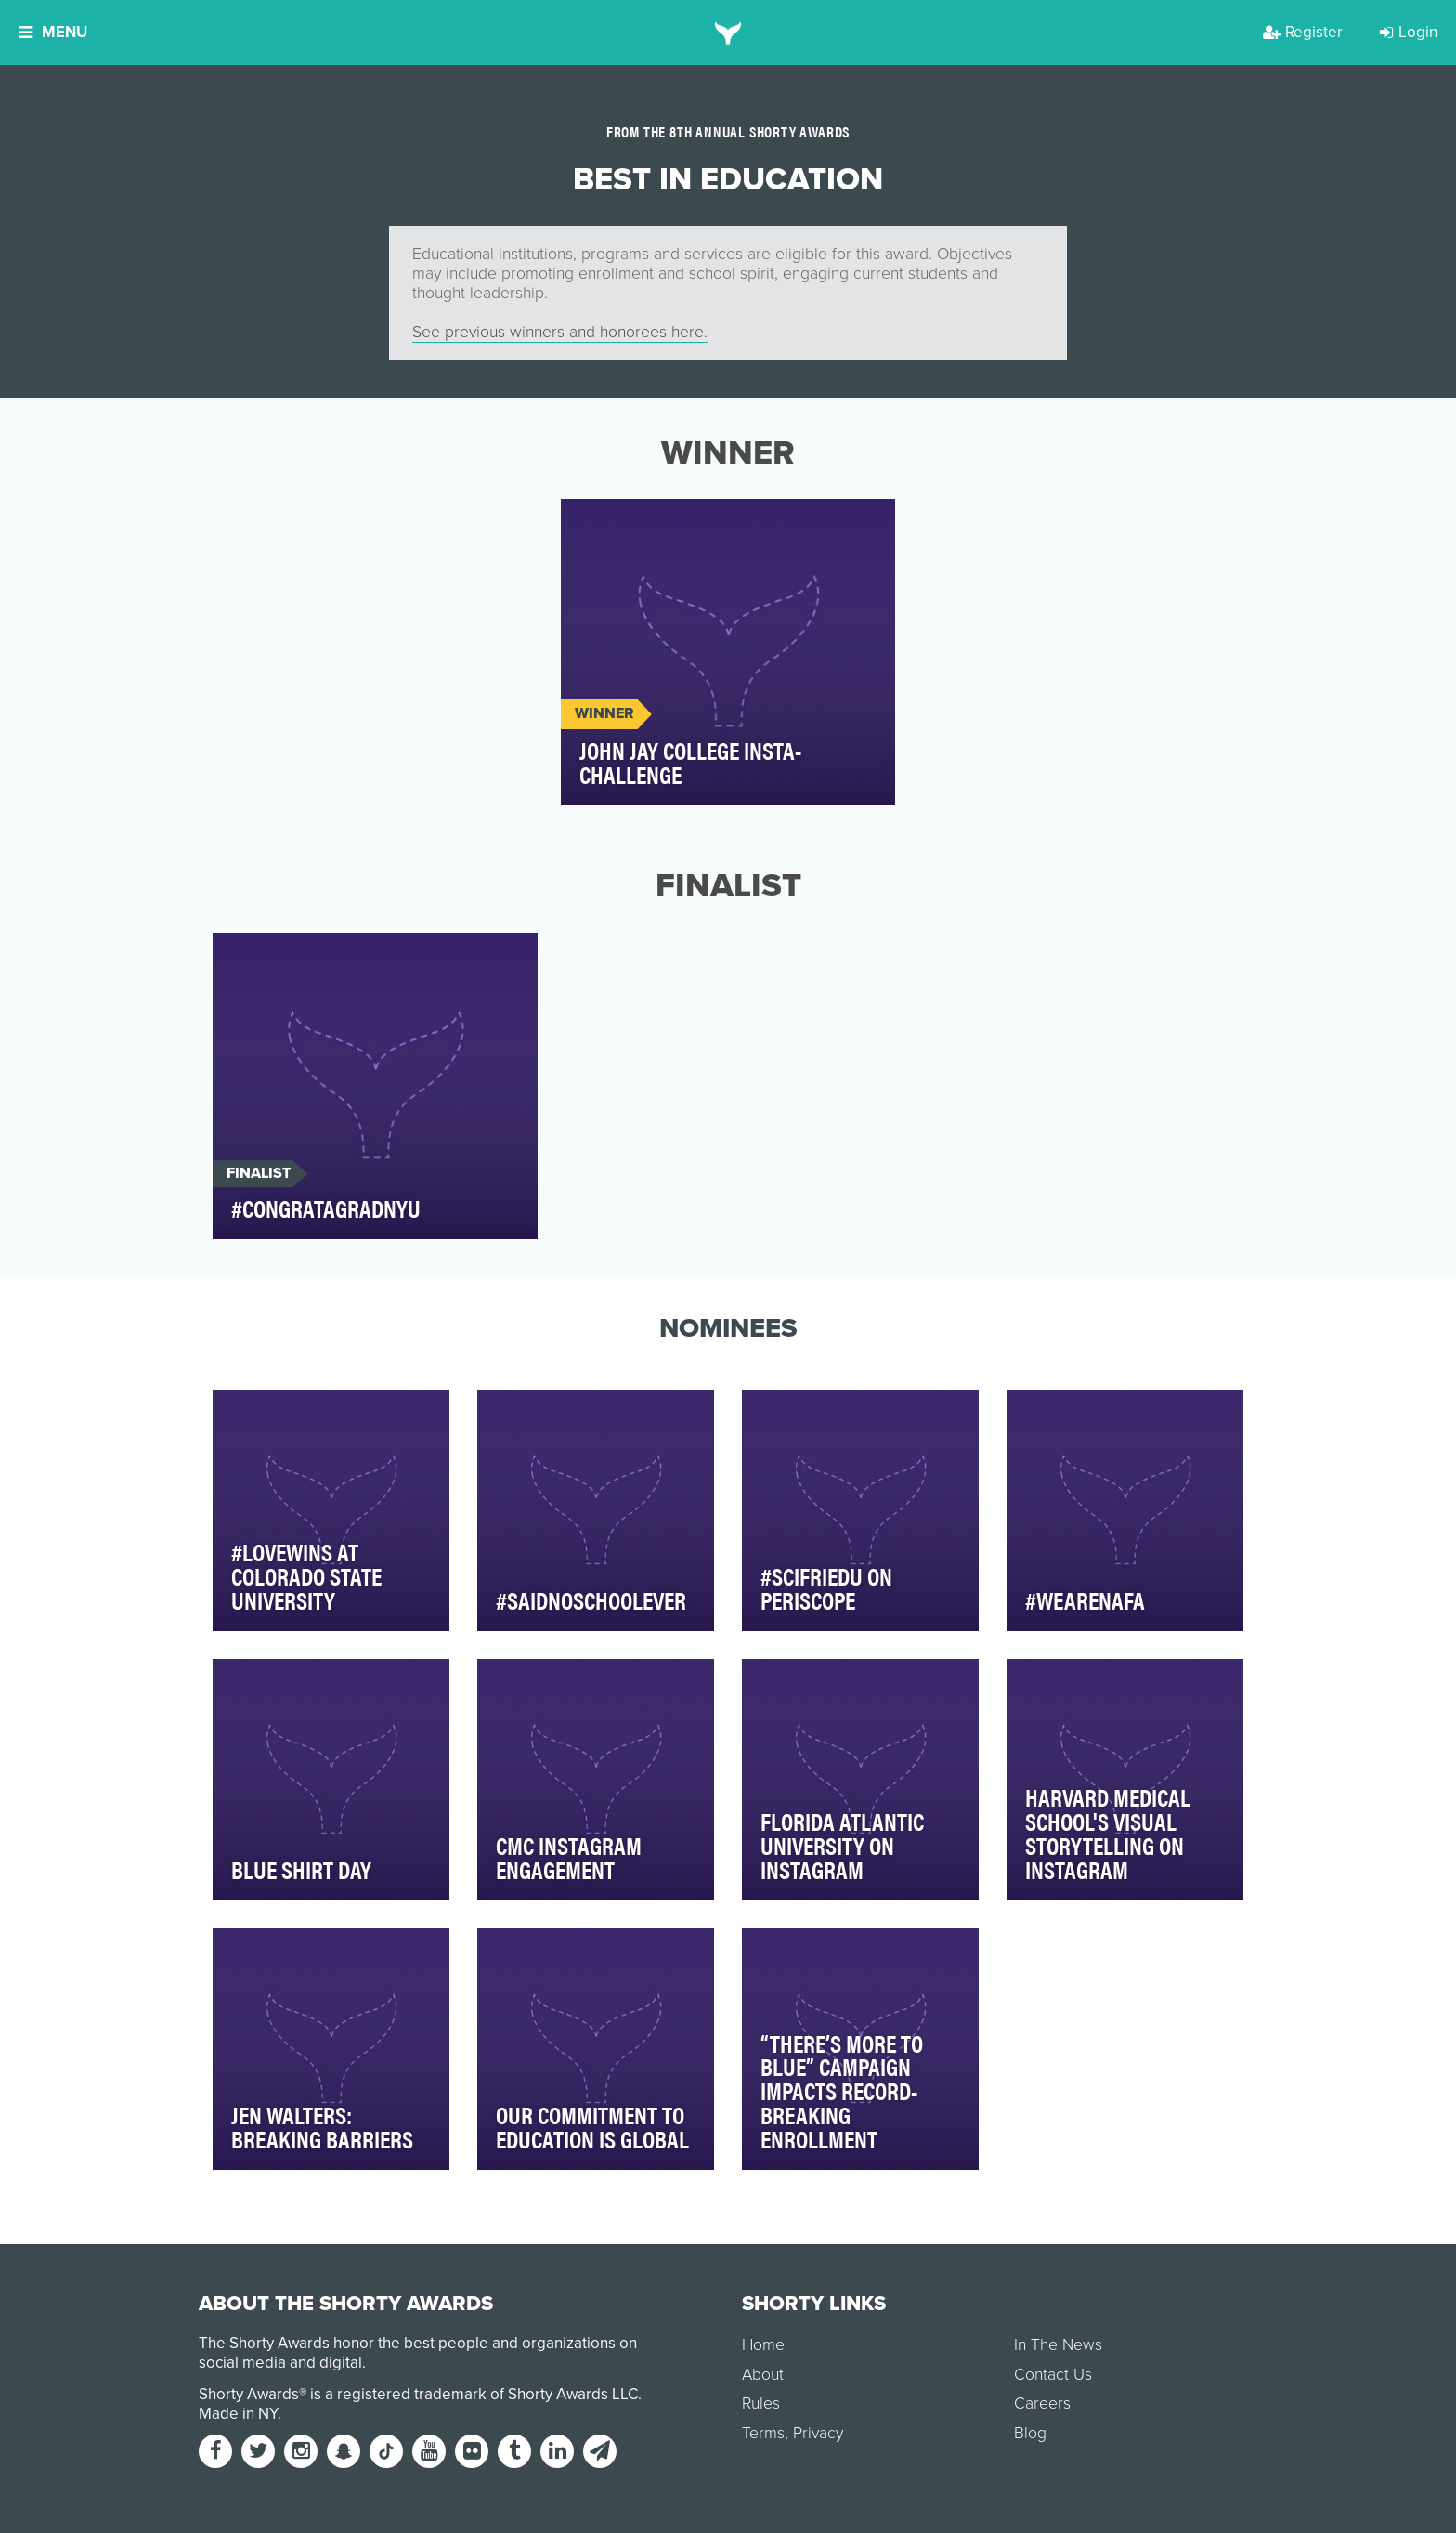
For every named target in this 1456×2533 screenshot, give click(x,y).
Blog (1030, 2433)
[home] (728, 32)
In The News (1058, 2345)
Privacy (818, 2433)
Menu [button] (53, 32)
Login (1408, 32)
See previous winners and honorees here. (560, 332)
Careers (1042, 2403)
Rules (761, 2403)
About (763, 2374)
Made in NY (238, 2413)
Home (763, 2345)
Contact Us (1053, 2374)
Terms (763, 2433)
